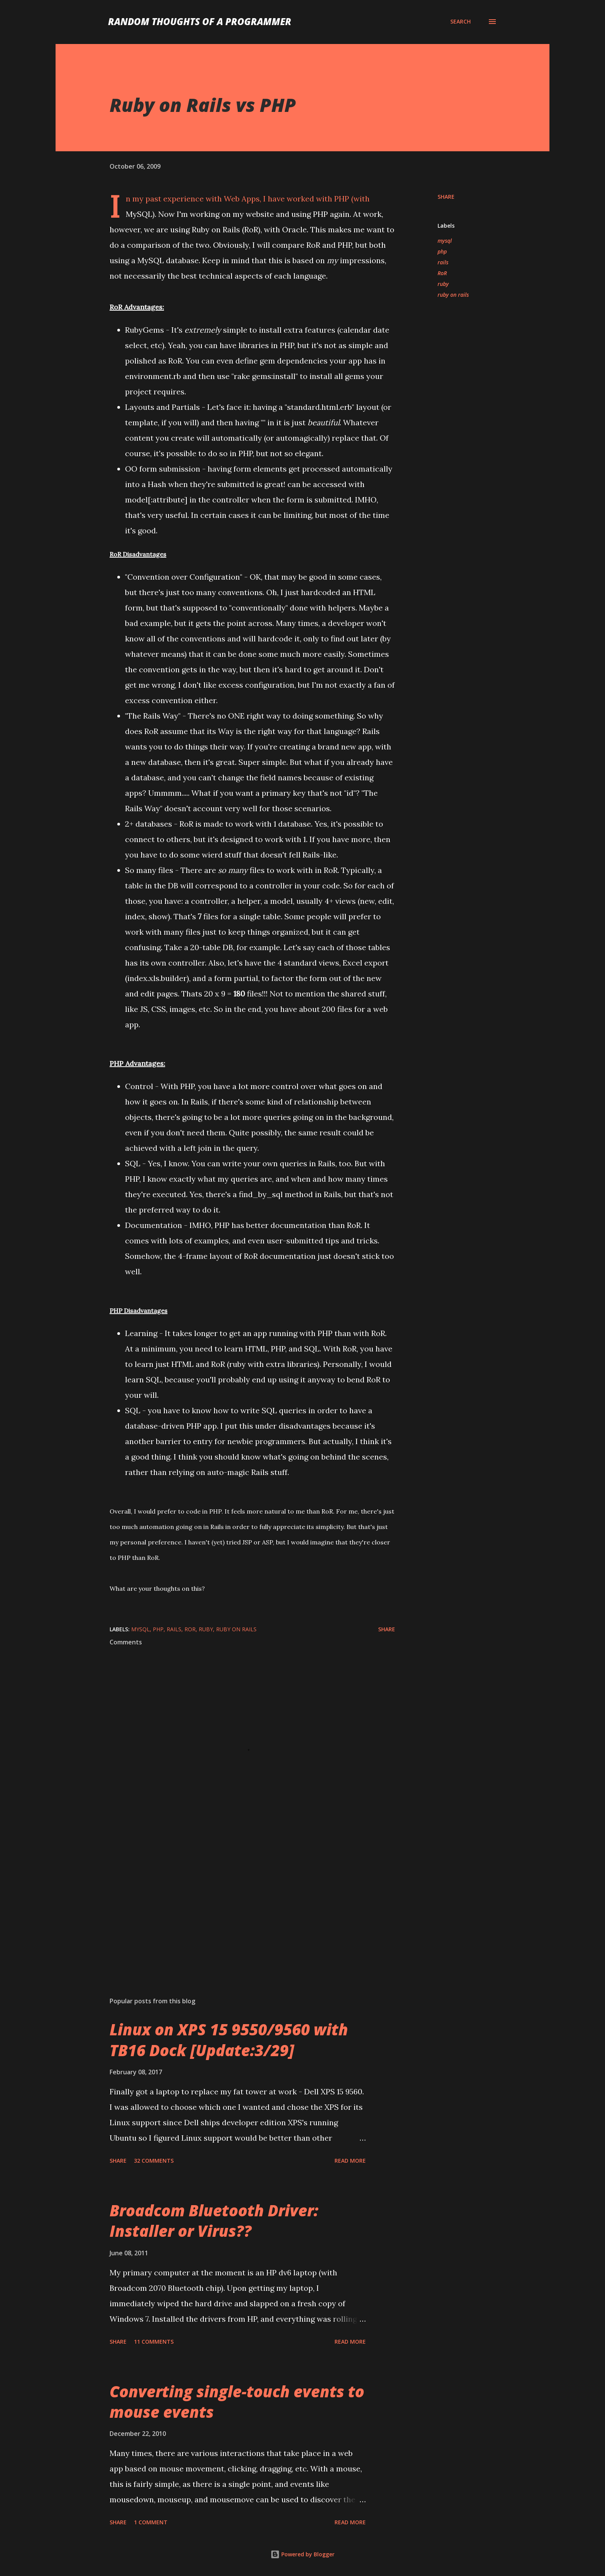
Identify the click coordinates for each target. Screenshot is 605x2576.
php (442, 251)
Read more (350, 2160)
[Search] (460, 21)
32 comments (154, 2160)
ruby (443, 284)
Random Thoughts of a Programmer (199, 21)
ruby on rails (453, 294)
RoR (442, 273)
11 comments (154, 2341)
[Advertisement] (240, 1901)
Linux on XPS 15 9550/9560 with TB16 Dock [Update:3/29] (229, 2039)
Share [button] (446, 196)
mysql (445, 240)
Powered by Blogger (302, 2554)
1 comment (150, 2522)
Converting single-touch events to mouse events (237, 2401)
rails (443, 262)
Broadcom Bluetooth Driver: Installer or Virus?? (214, 2220)
